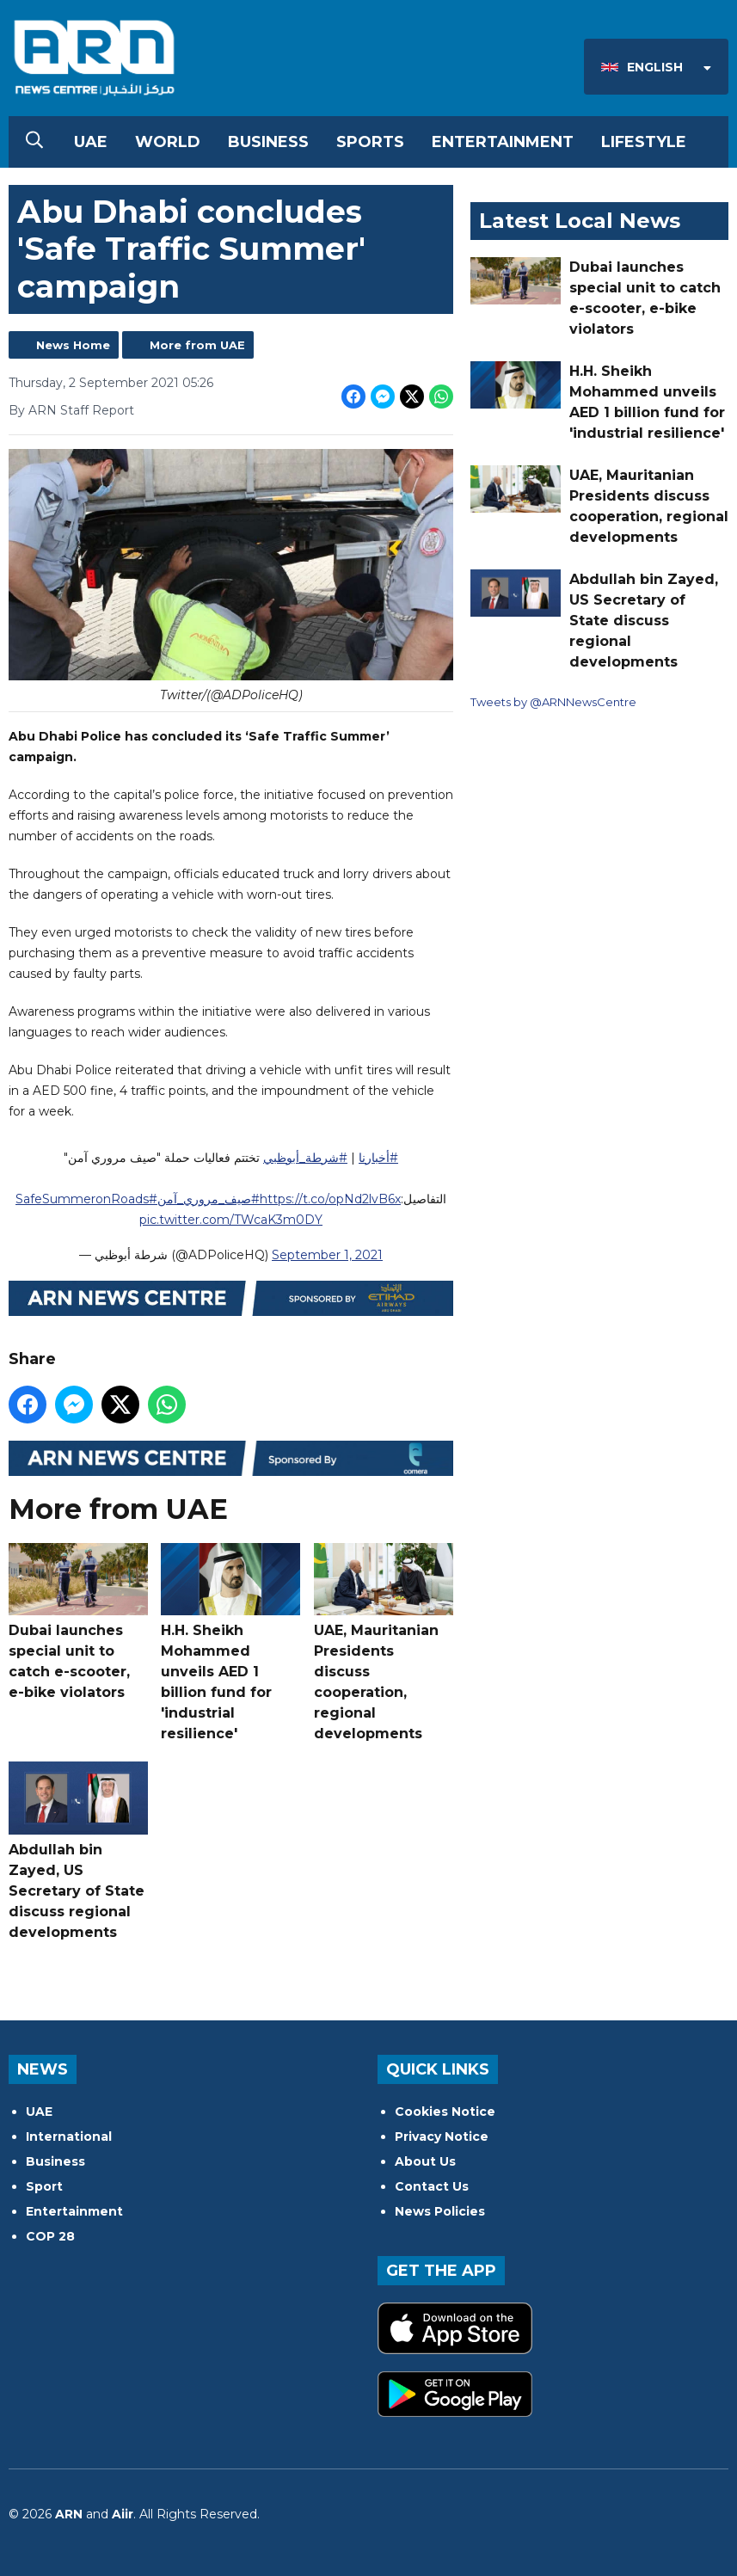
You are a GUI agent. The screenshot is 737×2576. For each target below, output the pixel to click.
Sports (370, 141)
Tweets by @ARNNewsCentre (553, 702)
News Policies (440, 2211)
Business (268, 141)
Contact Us (432, 2186)
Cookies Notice (445, 2111)
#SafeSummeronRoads (86, 1199)
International (69, 2136)
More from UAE (197, 345)
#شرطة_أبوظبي (305, 1157)
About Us (425, 2161)
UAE (90, 141)
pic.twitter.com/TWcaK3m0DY (230, 1219)
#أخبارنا (378, 1157)
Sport (44, 2186)
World (167, 141)
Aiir (122, 2514)
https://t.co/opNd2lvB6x (330, 1199)
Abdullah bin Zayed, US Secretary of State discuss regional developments (78, 1850)
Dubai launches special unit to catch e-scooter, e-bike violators (78, 1621)
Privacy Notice (441, 2136)
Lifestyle (643, 141)
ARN (69, 2514)
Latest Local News (579, 220)
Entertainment (503, 141)
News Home (73, 345)
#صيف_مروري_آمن (208, 1199)
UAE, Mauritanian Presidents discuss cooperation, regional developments (383, 1642)
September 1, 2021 (327, 1255)
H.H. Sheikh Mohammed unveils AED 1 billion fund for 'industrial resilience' (230, 1642)
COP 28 (50, 2236)
